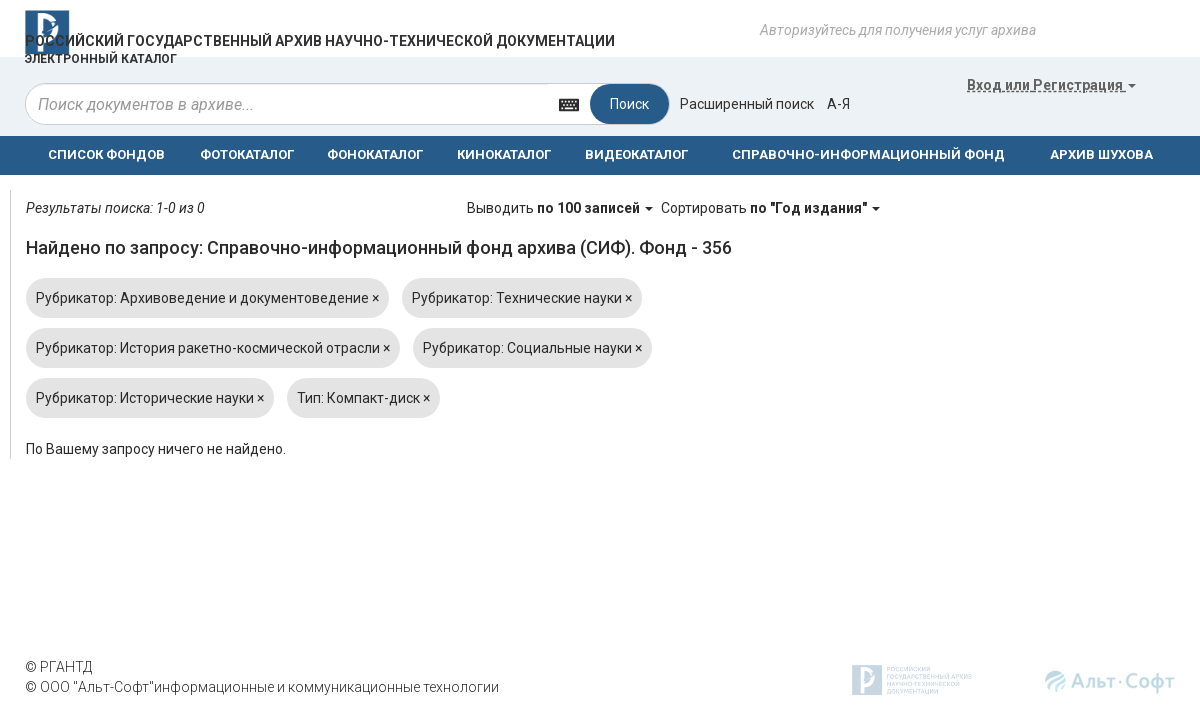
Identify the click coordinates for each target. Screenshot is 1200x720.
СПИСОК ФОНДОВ (106, 154)
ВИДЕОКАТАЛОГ (636, 154)
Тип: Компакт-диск (363, 398)
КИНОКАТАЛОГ (504, 154)
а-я (838, 104)
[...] (287, 104)
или (1051, 85)
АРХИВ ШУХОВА (1101, 154)
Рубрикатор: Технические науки (522, 298)
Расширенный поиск (747, 104)
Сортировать (770, 208)
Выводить (561, 208)
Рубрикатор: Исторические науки (150, 398)
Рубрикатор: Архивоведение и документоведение (207, 298)
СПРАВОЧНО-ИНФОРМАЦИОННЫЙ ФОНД (868, 154)
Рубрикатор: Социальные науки (532, 348)
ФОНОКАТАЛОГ (375, 154)
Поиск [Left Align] (629, 104)
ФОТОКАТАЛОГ (247, 154)
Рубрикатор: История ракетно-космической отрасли (213, 348)
